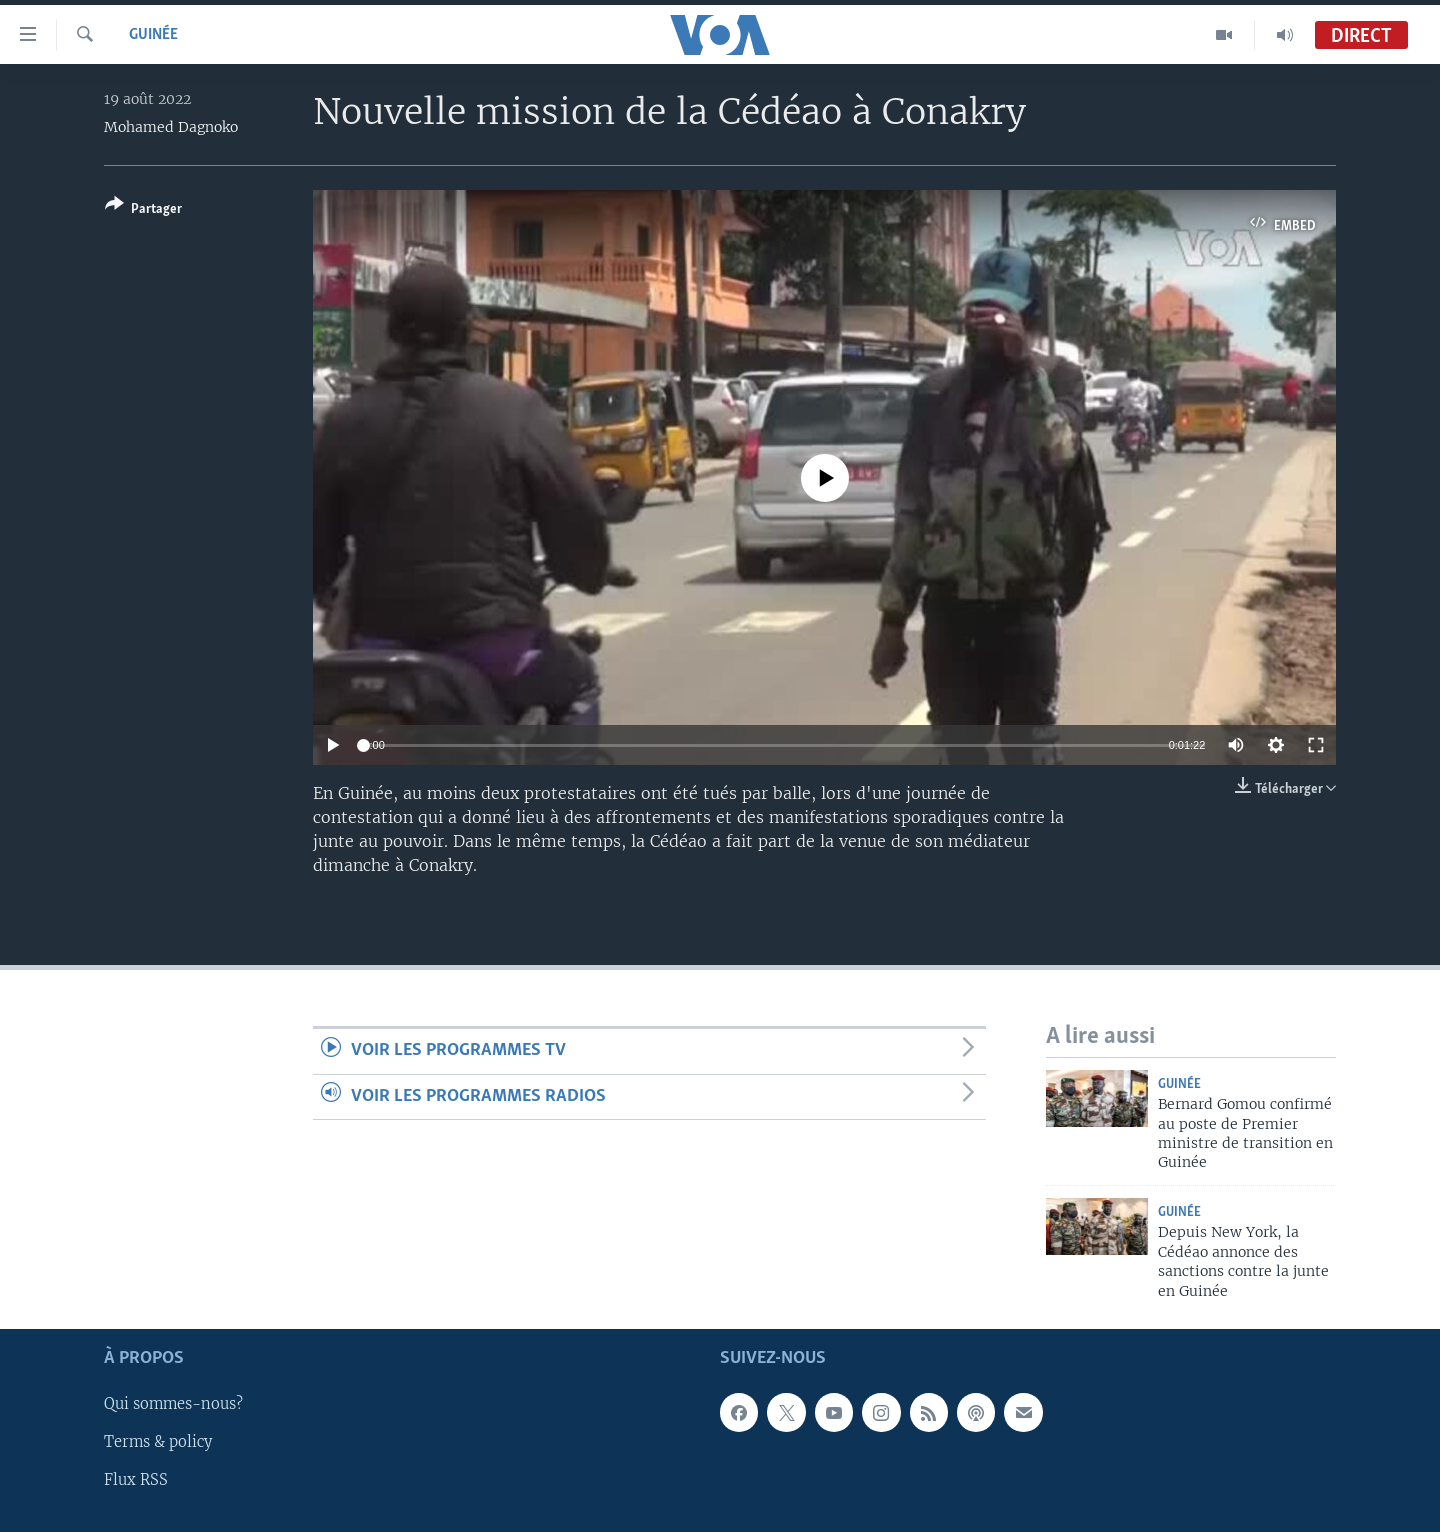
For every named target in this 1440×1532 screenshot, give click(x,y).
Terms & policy (158, 1442)
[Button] (143, 210)
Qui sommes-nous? (173, 1404)
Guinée (153, 35)
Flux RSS (136, 1480)
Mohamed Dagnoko (171, 127)
